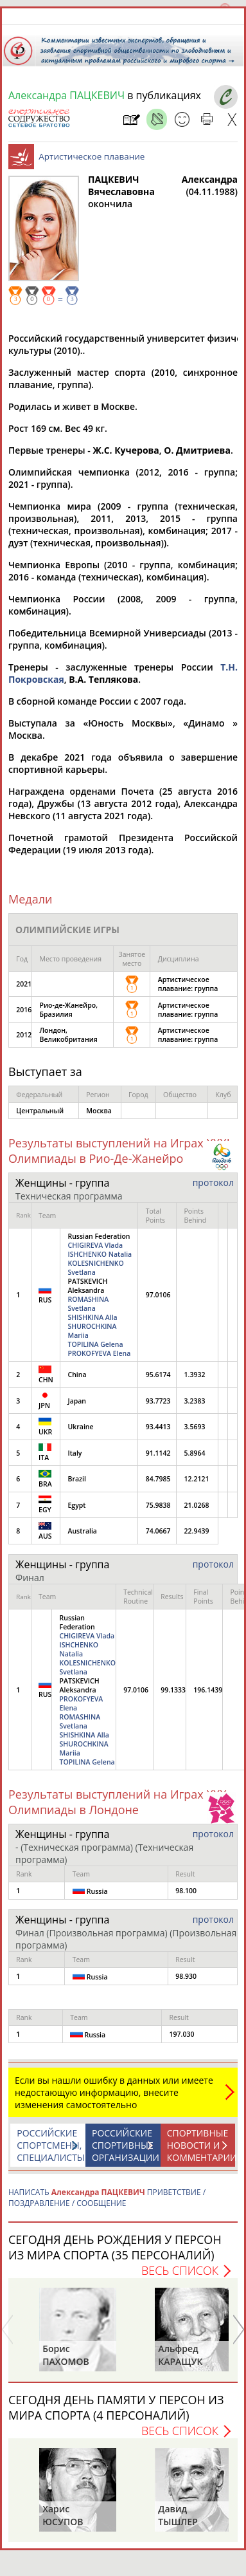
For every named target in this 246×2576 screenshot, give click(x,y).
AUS (45, 1531)
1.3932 (195, 1374)
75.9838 (158, 1505)
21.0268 (196, 1505)
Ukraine (80, 1426)
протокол (213, 1182)
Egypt (76, 1505)
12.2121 (196, 1478)
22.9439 (196, 1530)
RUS (45, 1295)
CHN (46, 1375)
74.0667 (158, 1530)
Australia (81, 1530)
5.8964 (195, 1453)
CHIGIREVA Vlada (95, 1245)
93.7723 (158, 1400)
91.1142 (158, 1453)
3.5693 (195, 1426)
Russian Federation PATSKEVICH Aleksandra (99, 1295)
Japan (76, 1400)
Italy (74, 1453)
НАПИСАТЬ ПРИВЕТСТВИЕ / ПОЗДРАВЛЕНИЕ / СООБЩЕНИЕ (107, 2198)
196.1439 (207, 1689)
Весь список (179, 2270)
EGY (45, 1505)
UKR (45, 1427)
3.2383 (195, 1400)
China (76, 1374)
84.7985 (158, 1478)
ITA (45, 1452)
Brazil (76, 1478)
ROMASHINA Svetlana (88, 1304)
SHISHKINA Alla (92, 1317)
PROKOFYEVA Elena (98, 1353)
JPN (45, 1400)
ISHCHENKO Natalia (99, 1254)
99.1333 (173, 1689)
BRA (45, 1479)
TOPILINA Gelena (95, 1344)
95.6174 (158, 1374)
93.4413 (158, 1426)
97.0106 (158, 1294)
